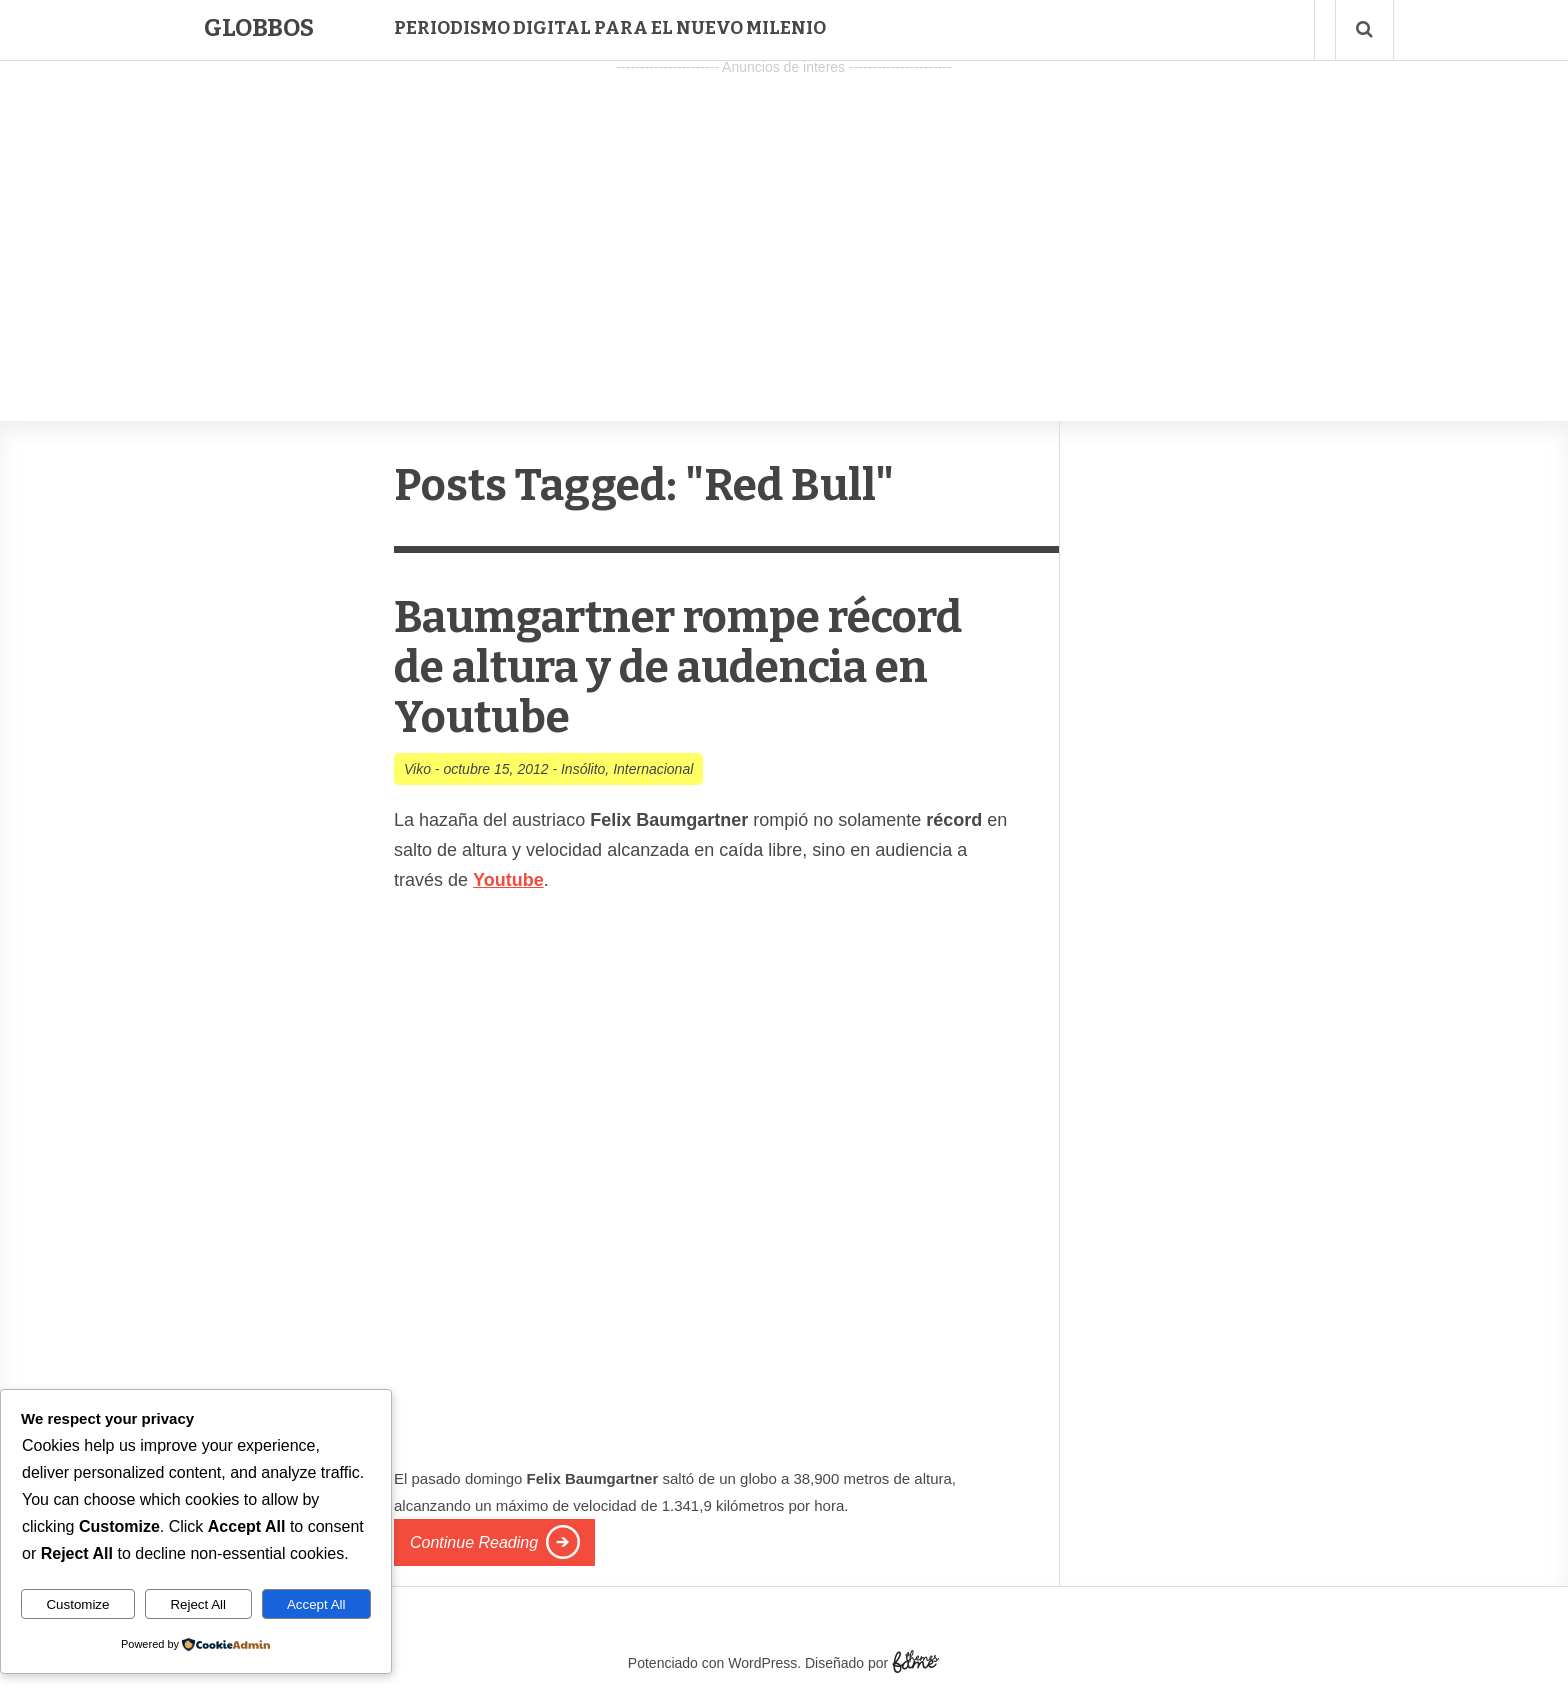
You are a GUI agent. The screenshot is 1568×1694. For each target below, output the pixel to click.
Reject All (198, 1604)
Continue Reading (474, 1542)
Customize (77, 1604)
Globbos (259, 28)
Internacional (653, 769)
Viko (417, 769)
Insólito (583, 769)
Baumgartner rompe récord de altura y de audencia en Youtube (678, 667)
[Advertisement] (784, 221)
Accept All (316, 1604)
